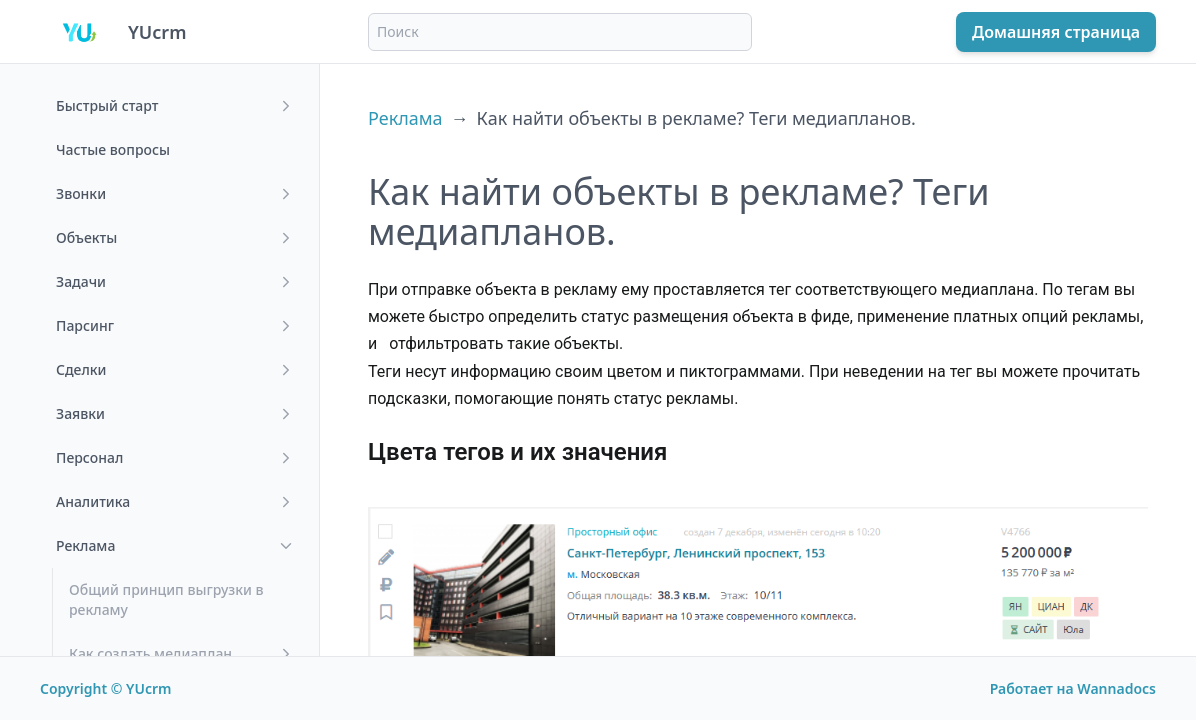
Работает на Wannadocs (1073, 688)
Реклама (405, 118)
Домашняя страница (1056, 32)
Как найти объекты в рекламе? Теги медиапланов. (696, 118)
